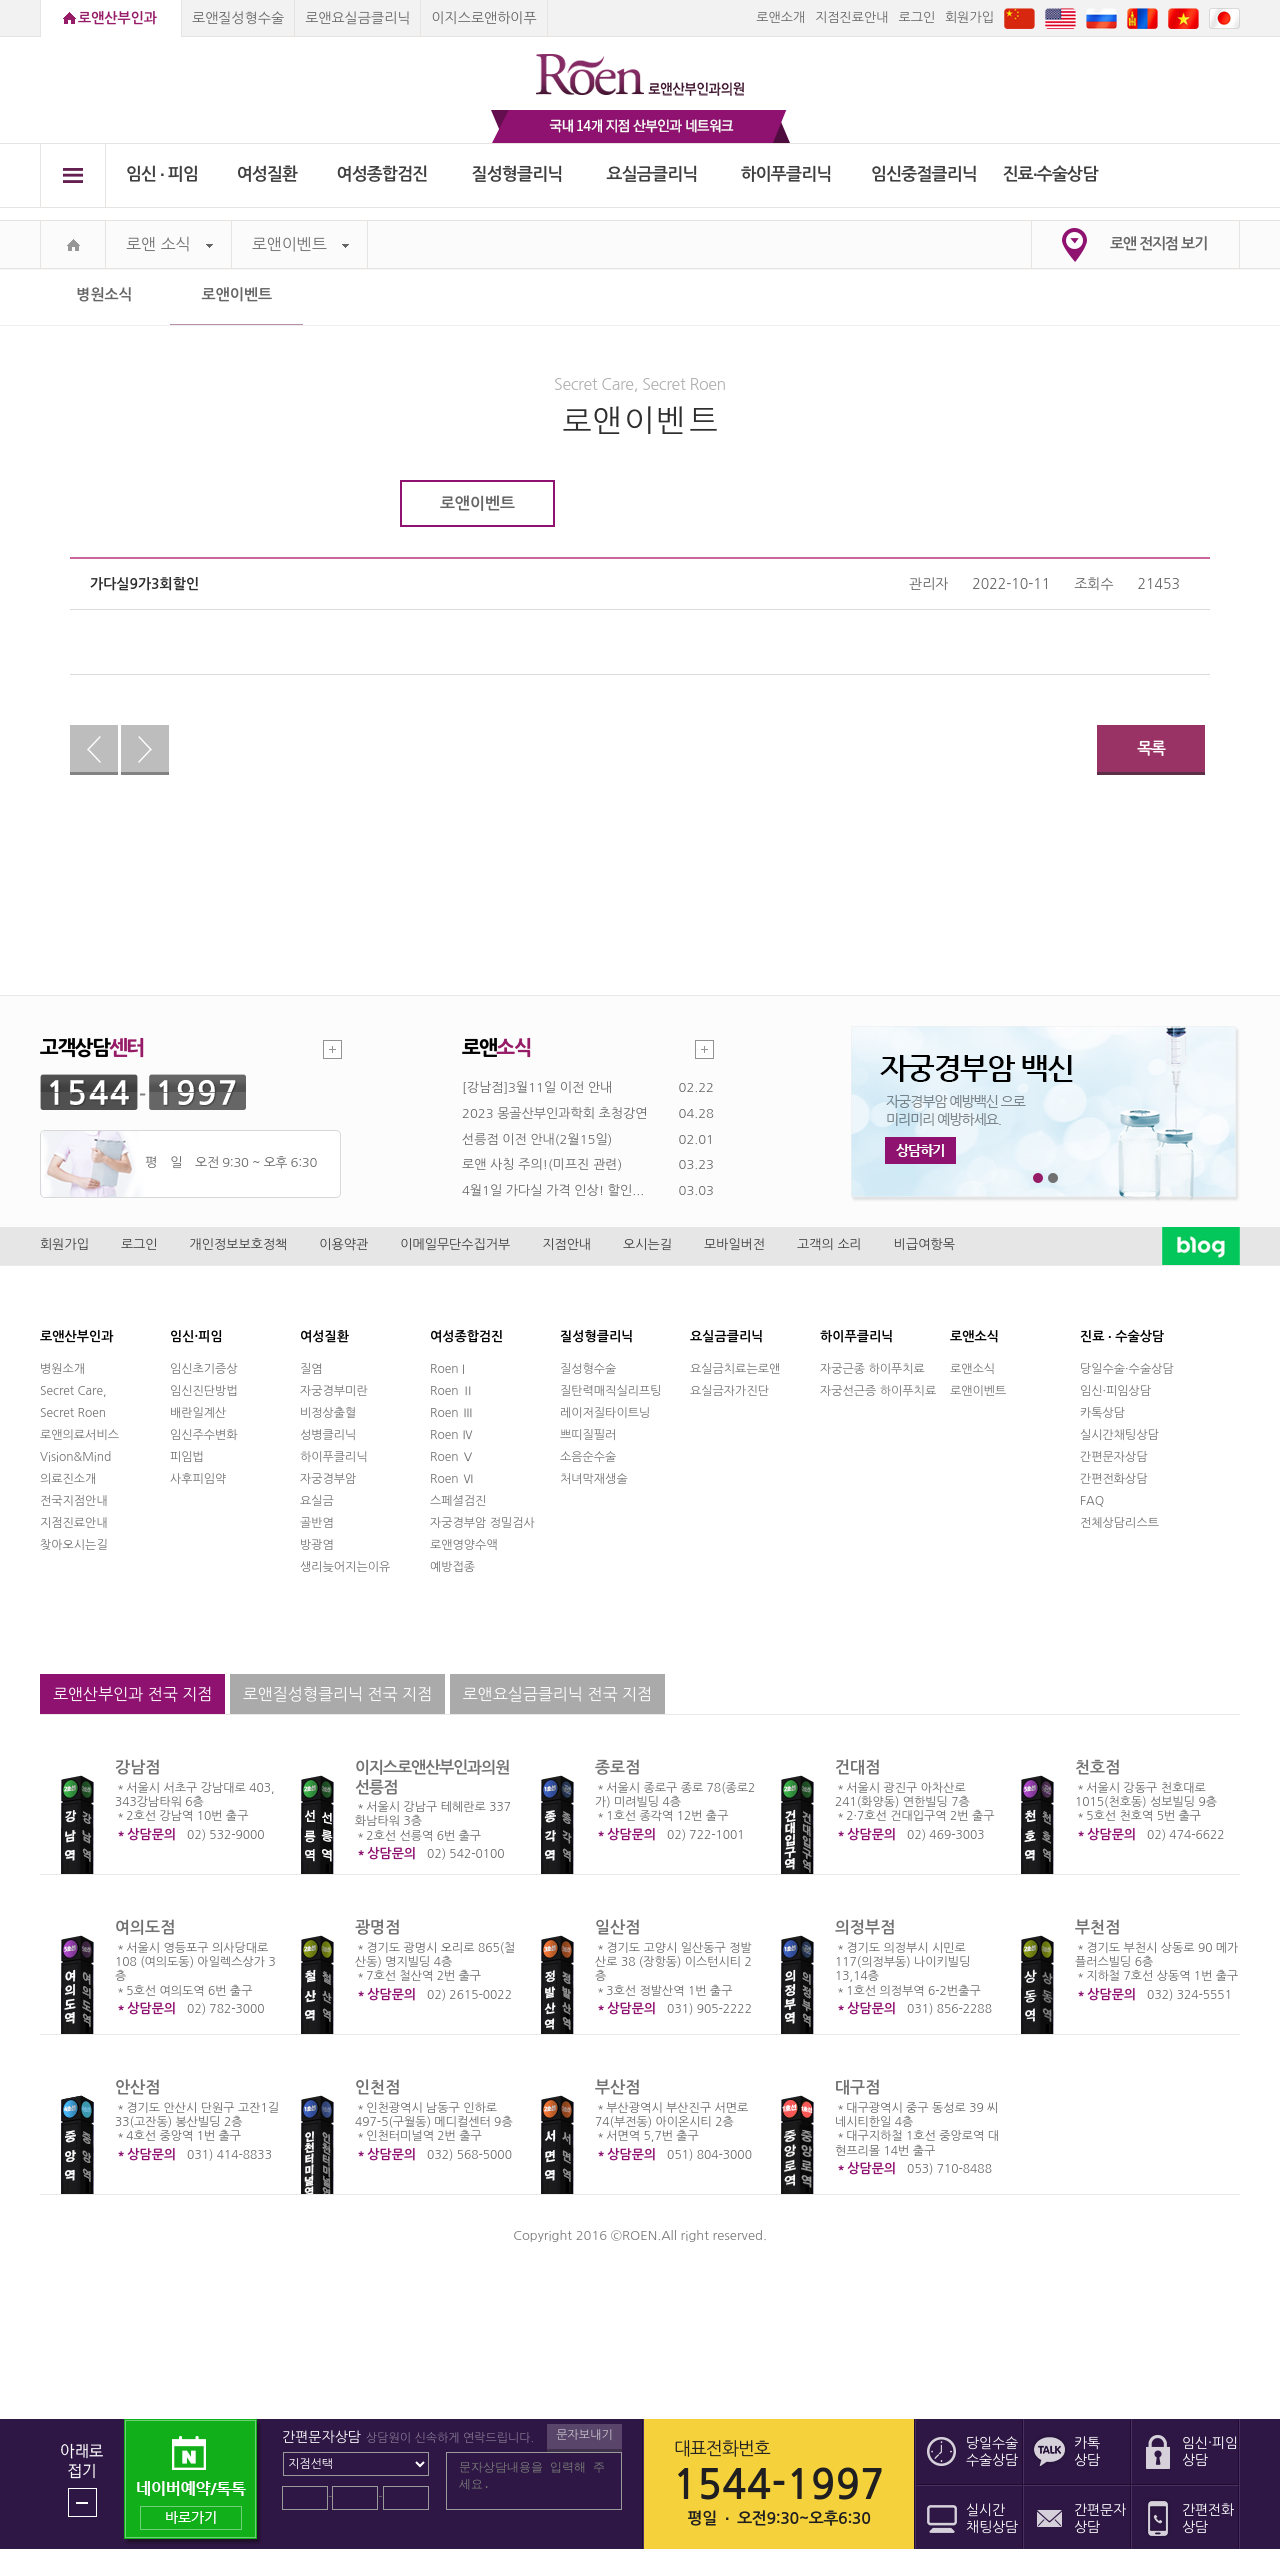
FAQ (1092, 1501)
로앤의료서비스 (79, 1435)
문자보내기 (584, 2435)
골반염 (317, 1523)
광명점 (377, 1927)
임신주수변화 (204, 1435)
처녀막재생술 (594, 1479)
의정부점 (865, 1927)
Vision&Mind (75, 1457)
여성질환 (267, 174)
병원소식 (104, 294)
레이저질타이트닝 (605, 1413)
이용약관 (343, 1244)
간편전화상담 (1114, 1479)
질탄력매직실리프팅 (611, 1391)
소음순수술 (588, 1457)
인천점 (377, 2087)
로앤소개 (780, 17)
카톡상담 (1102, 1413)
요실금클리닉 (652, 174)
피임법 (187, 1457)
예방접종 (452, 1567)
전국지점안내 (74, 1501)
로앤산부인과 (117, 18)
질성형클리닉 (517, 174)
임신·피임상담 (1115, 1391)
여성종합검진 (382, 174)
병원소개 (62, 1369)
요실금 (317, 1501)
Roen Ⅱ (452, 1391)
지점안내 (566, 1244)
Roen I (447, 1369)
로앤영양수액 (464, 1545)
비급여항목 (924, 1244)
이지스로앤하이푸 (483, 18)
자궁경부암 (328, 1479)
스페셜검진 (458, 1501)
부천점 (1097, 1927)
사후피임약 (198, 1479)
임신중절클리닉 (924, 174)
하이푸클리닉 (786, 174)
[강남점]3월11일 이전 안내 (537, 1087)
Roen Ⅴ (452, 1457)
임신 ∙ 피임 (162, 174)
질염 (311, 1369)
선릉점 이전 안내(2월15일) (537, 1139)
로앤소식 (972, 1369)
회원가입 (969, 17)
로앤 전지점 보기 (1158, 243)
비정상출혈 (328, 1413)
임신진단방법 (204, 1391)
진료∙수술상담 (1050, 174)
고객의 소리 (829, 1244)
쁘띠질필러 (588, 1435)
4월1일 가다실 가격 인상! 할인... (553, 1190)
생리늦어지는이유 (345, 1567)
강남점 (137, 1767)
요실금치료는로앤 (735, 1369)
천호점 (1097, 1767)
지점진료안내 (851, 17)
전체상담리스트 (1119, 1523)
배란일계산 (198, 1413)
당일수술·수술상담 (1127, 1369)
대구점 (857, 2087)
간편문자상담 (1114, 1457)
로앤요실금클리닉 (357, 18)
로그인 (916, 17)
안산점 (137, 2087)
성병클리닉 (328, 1435)
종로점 (617, 1767)
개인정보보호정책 (239, 1244)
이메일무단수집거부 (455, 1244)
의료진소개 (68, 1479)
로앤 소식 (169, 244)
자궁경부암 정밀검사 (482, 1523)
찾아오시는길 (74, 1545)
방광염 (317, 1545)
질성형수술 (588, 1369)
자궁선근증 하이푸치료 (878, 1391)
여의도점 (145, 1927)
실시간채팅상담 (1119, 1435)
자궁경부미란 (334, 1391)
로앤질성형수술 (238, 18)
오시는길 (647, 1244)
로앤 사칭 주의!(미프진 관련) (542, 1164)
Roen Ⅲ (452, 1413)
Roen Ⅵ (452, 1479)
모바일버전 (734, 1244)
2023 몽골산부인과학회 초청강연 (554, 1113)
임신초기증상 (204, 1369)
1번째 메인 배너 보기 (1038, 1178)
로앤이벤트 (300, 244)
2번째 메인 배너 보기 (1053, 1178)
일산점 (617, 1927)
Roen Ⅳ (452, 1435)
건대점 (857, 1767)
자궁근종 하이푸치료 (872, 1369)
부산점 (617, 2087)
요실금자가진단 (729, 1391)
